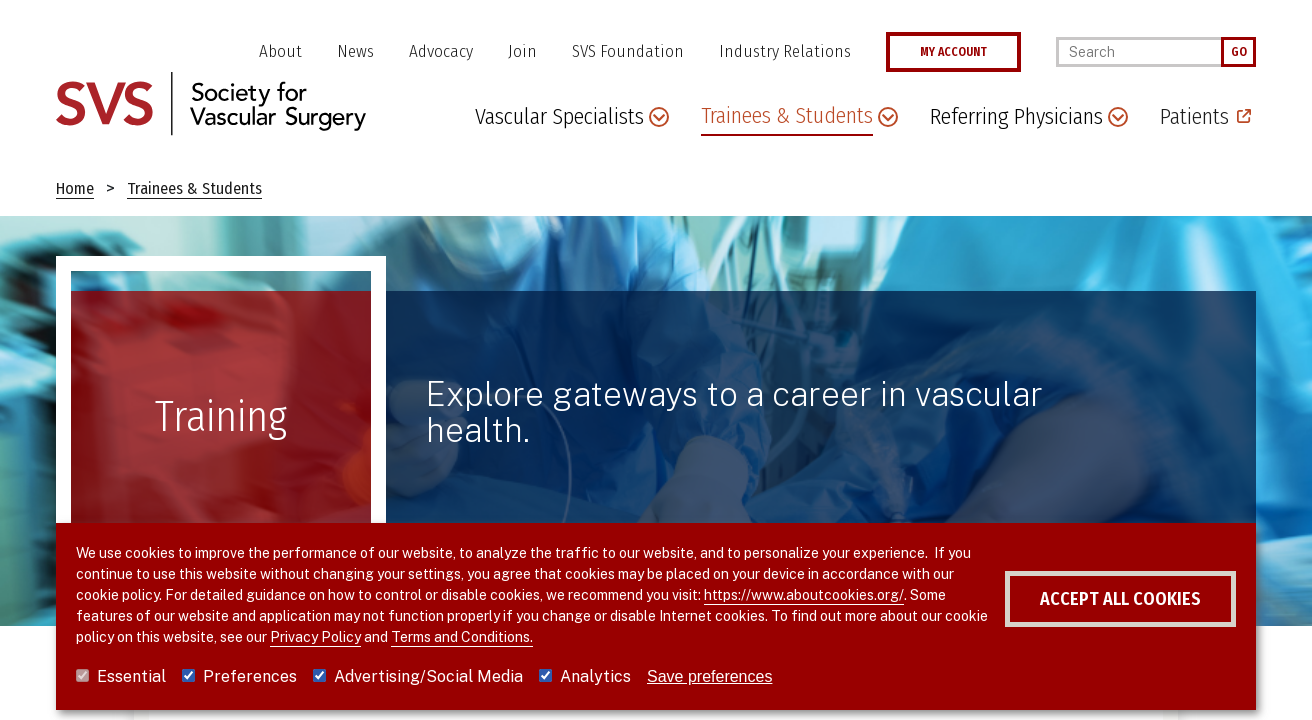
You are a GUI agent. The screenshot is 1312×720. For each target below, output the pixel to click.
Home (75, 188)
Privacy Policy (315, 637)
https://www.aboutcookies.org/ (804, 595)
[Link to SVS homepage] (211, 102)
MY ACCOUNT (953, 52)
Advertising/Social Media (428, 676)
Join (522, 51)
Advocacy (441, 51)
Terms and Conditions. (462, 637)
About (280, 51)
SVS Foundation (628, 51)
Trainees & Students (194, 188)
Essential (131, 676)
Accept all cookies (1120, 599)
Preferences (250, 676)
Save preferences (709, 676)
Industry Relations (785, 51)
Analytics (595, 676)
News (355, 51)
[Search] (1138, 52)
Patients (1194, 116)
